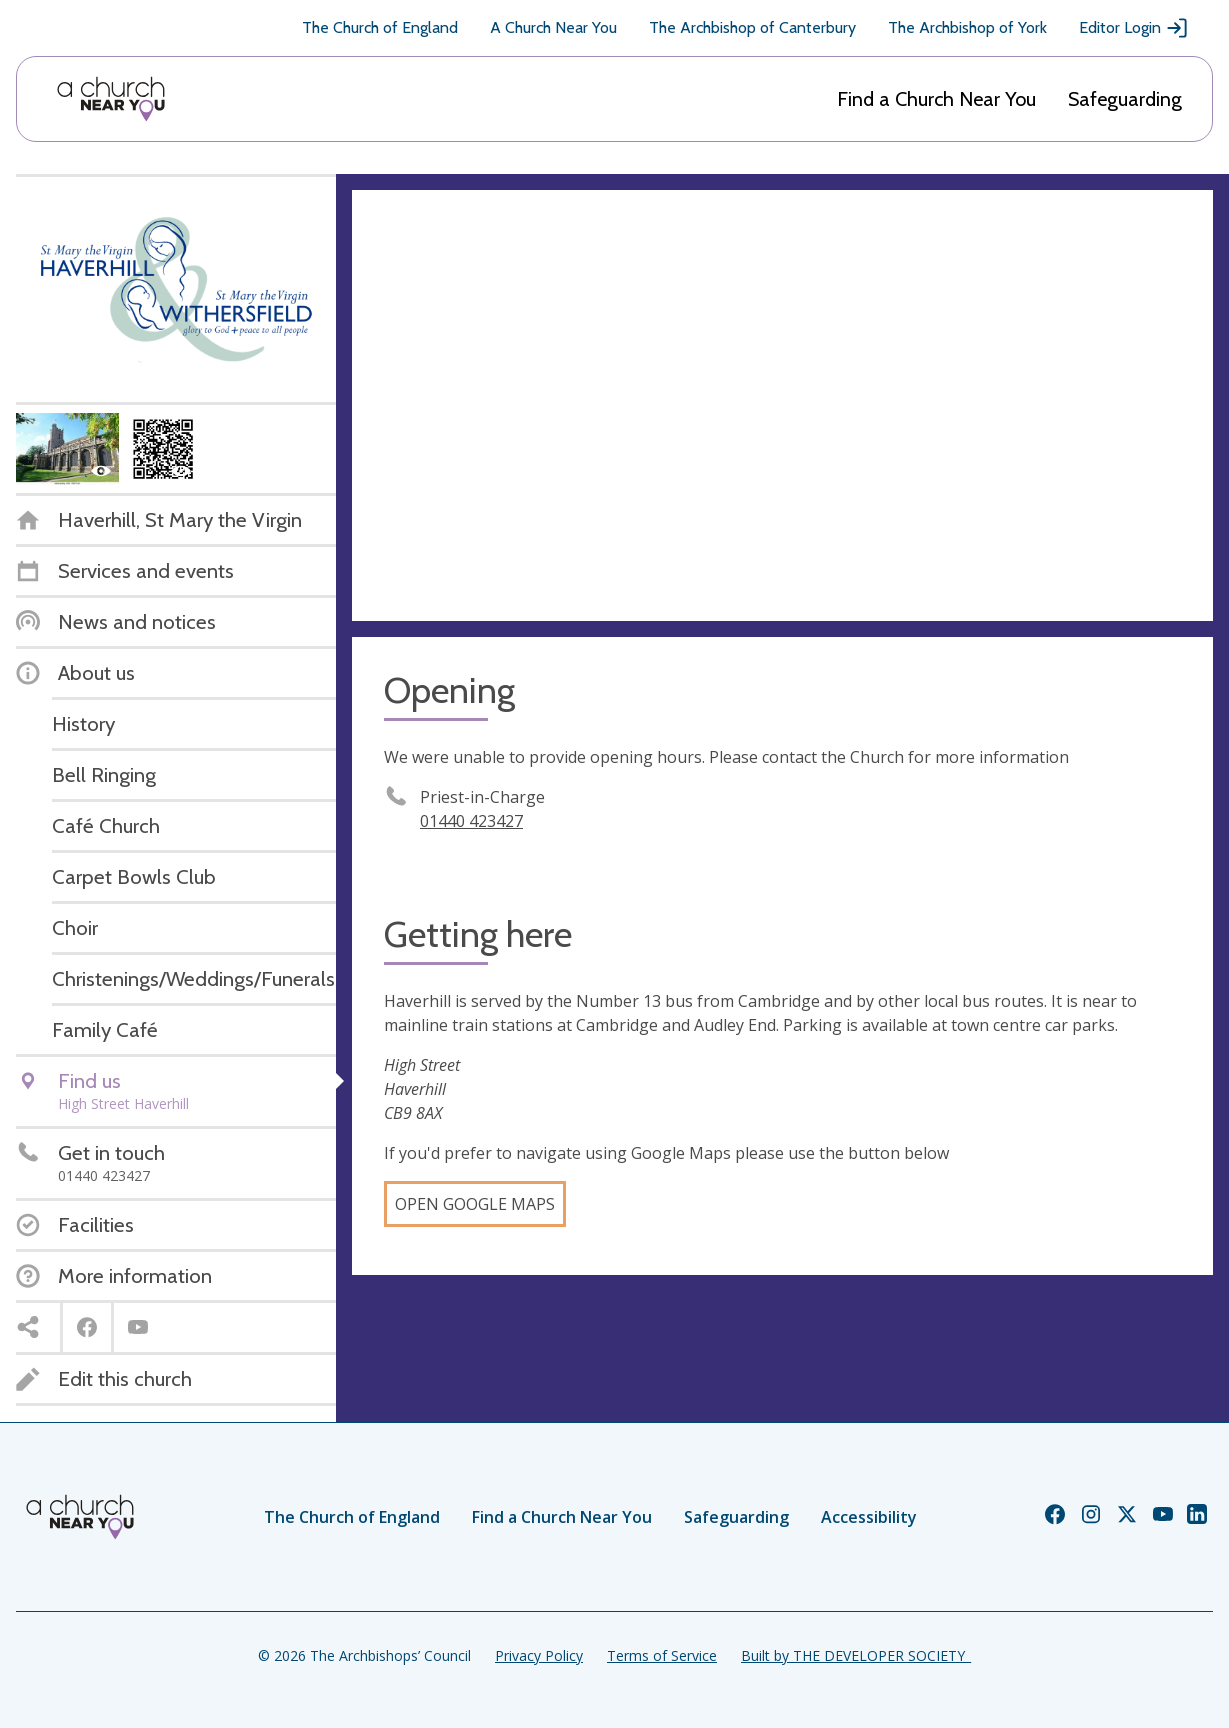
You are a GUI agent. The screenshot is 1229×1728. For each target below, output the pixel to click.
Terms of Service (662, 1655)
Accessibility (869, 1517)
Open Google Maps (475, 1204)
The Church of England (380, 27)
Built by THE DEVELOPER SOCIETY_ (856, 1655)
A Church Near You (553, 27)
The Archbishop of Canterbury (752, 27)
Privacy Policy (539, 1655)
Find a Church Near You (936, 99)
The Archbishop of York (967, 27)
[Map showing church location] (782, 405)
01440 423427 (471, 821)
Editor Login (1134, 28)
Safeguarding (1125, 99)
